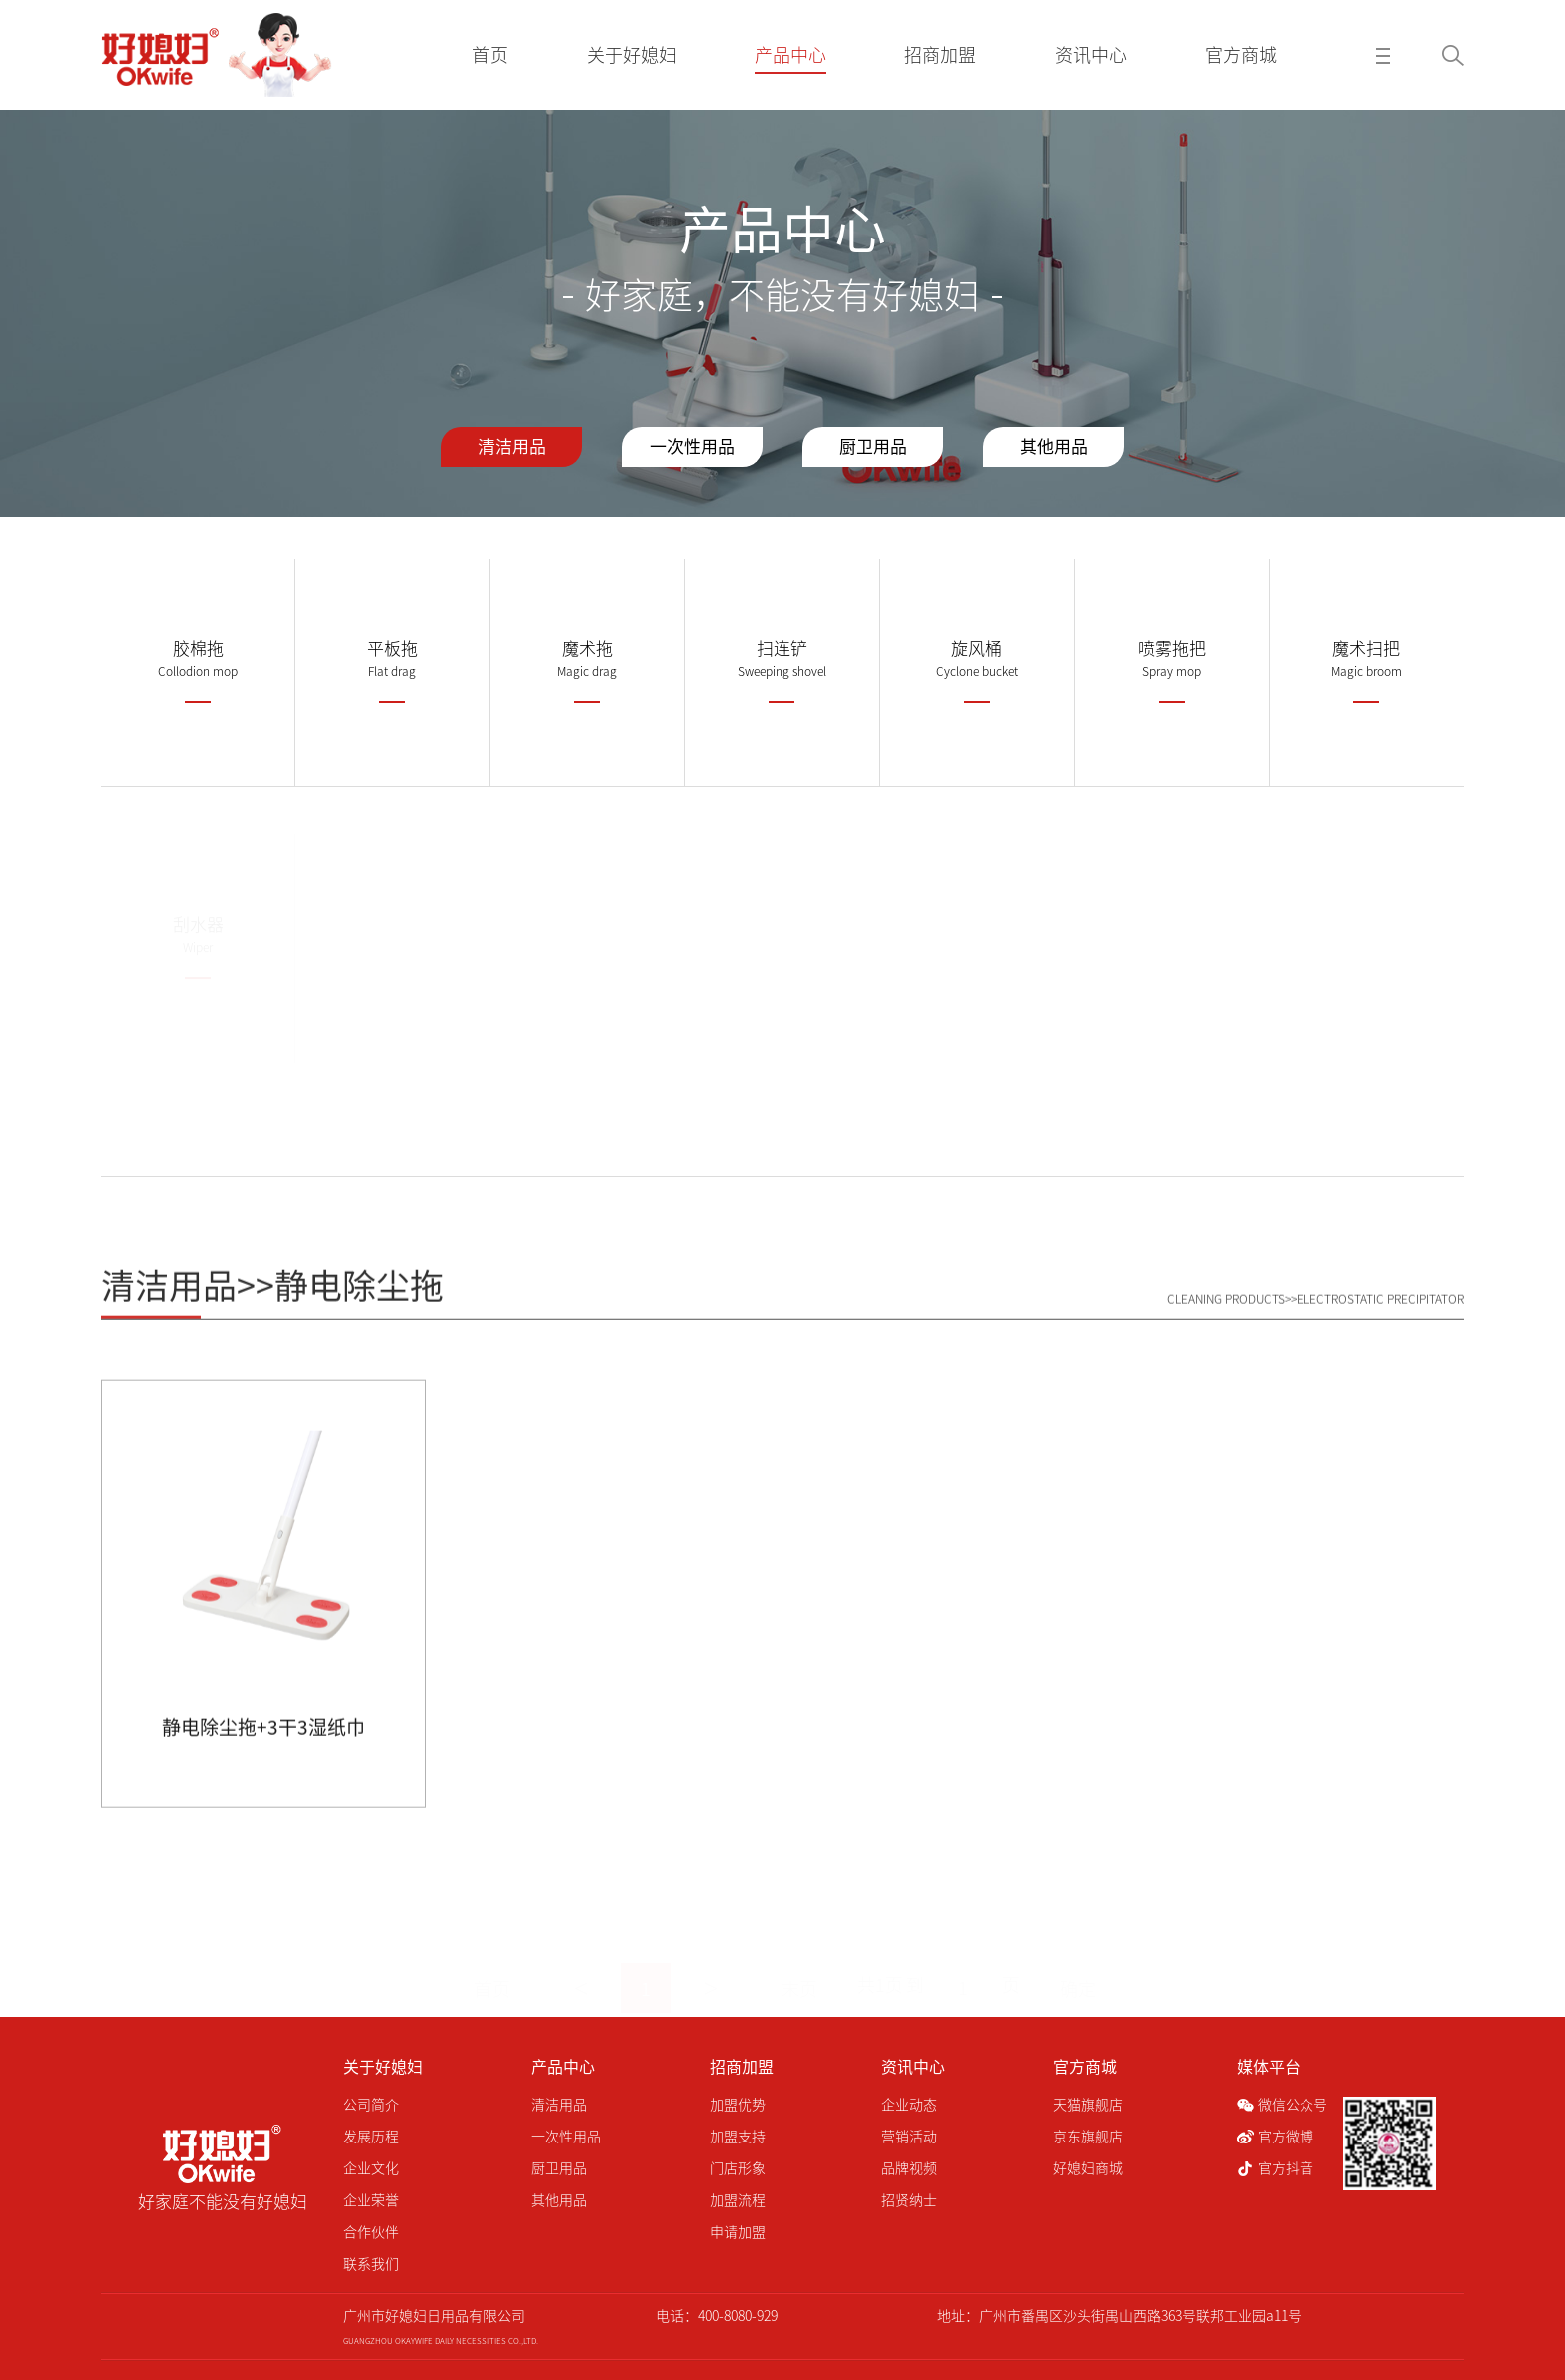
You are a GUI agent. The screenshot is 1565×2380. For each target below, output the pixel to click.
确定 (1078, 1965)
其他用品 (1054, 446)
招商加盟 (742, 2067)
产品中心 (563, 2067)
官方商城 (1085, 2067)
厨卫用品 (873, 446)
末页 (799, 1965)
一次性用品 (692, 446)
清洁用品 (512, 446)
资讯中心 (913, 2067)
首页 (492, 1965)
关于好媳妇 (383, 2067)
